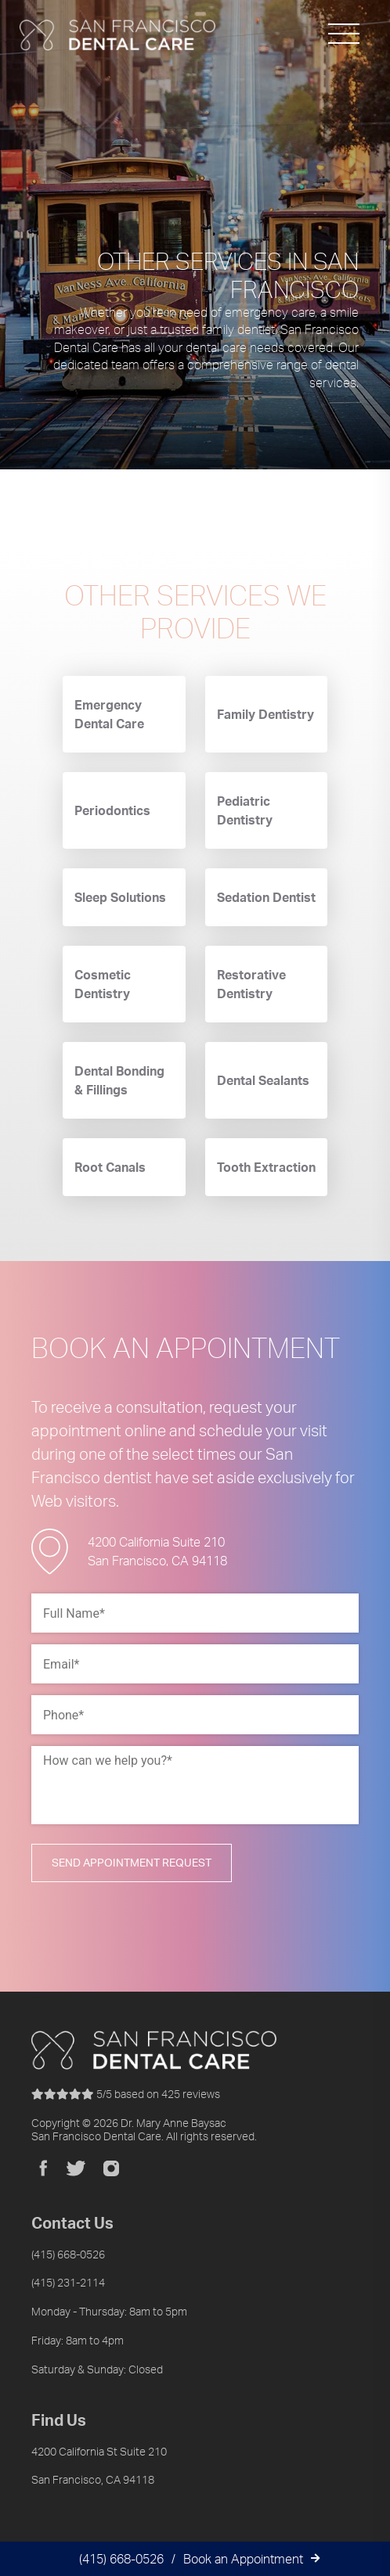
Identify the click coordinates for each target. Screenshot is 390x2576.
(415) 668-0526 (121, 2559)
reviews (125, 2093)
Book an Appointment (243, 2559)
